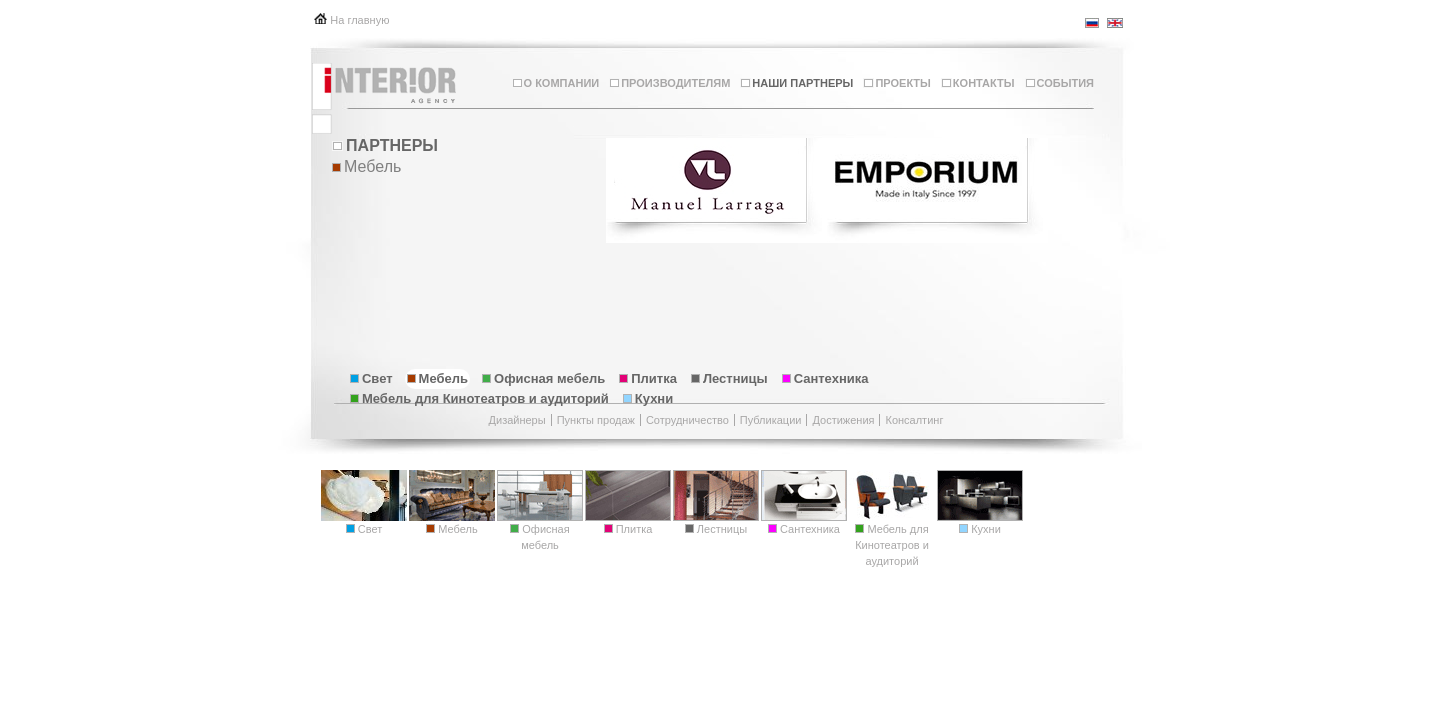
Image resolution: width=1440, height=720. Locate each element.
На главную (359, 20)
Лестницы (729, 378)
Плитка (648, 378)
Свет (371, 378)
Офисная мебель (543, 378)
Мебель (437, 378)
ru (1093, 23)
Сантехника (825, 378)
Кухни (648, 398)
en (1115, 23)
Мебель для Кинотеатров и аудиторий (479, 398)
